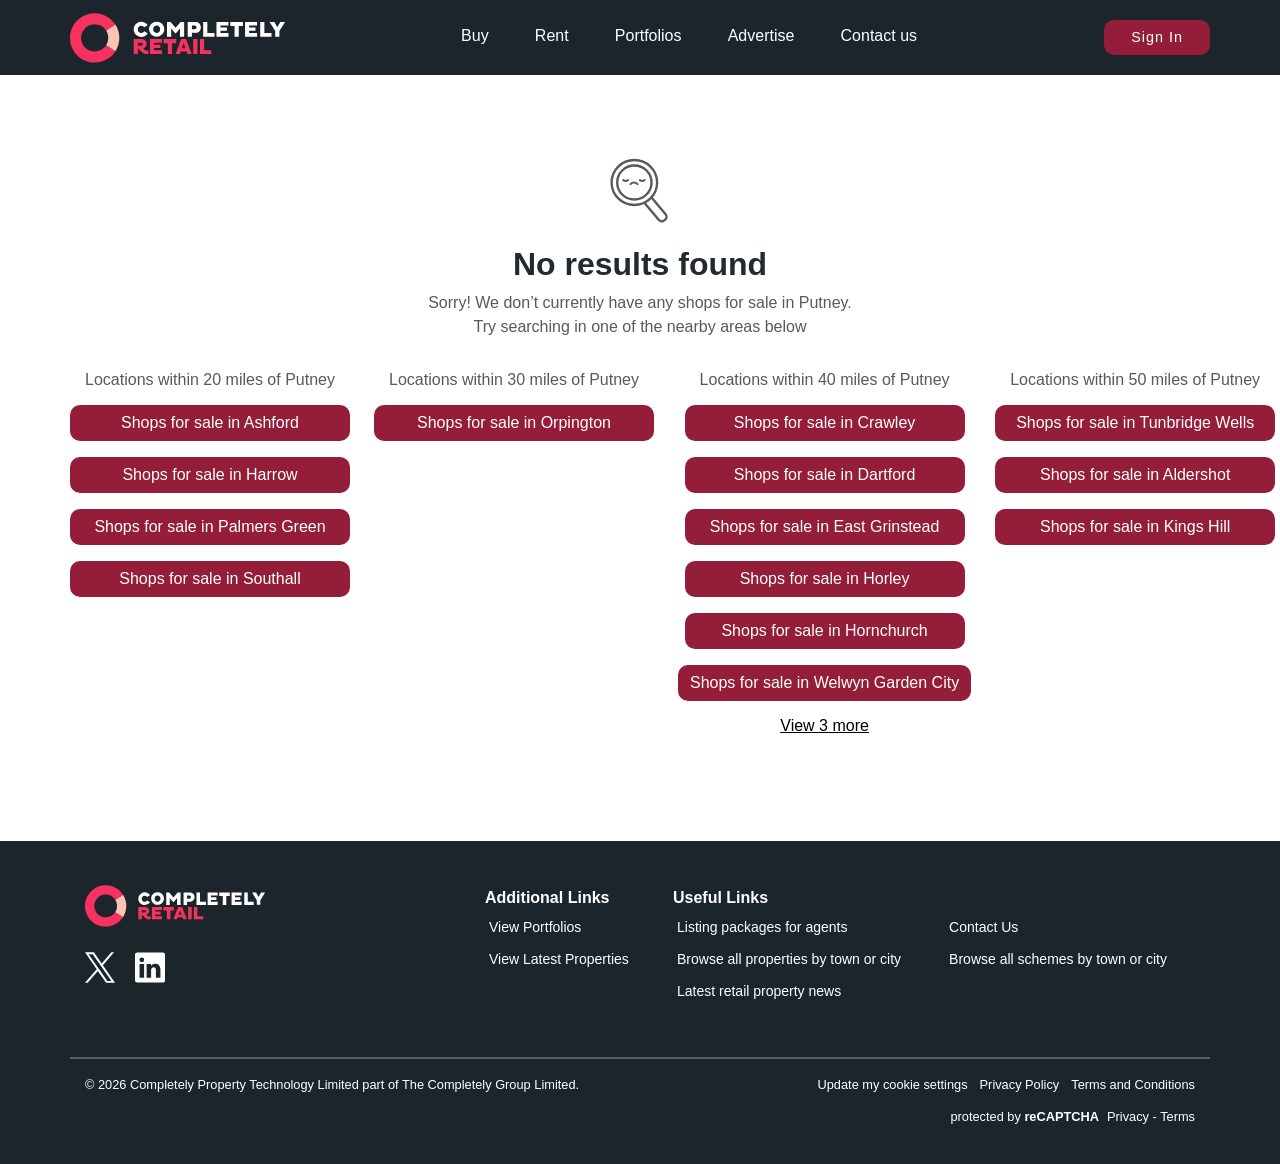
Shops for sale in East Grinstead (824, 526)
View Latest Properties (559, 959)
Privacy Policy (1020, 1084)
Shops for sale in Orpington (514, 422)
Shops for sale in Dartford (824, 474)
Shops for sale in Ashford (210, 422)
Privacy (1128, 1116)
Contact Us (983, 927)
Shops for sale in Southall (209, 578)
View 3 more (824, 725)
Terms (1177, 1116)
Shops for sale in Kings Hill (1135, 526)
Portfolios (648, 35)
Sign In (1157, 37)
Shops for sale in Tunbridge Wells (1135, 422)
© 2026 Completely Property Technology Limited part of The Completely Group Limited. (332, 1084)
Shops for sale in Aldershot (1135, 474)
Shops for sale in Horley (825, 578)
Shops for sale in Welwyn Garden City (824, 682)
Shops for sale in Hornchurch (824, 630)
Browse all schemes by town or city (1058, 959)
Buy (475, 35)
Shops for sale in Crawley (824, 422)
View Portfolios (535, 927)
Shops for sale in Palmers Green (209, 526)
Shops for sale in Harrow (209, 474)
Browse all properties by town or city (789, 959)
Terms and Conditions (1133, 1084)
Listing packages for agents (762, 927)
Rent (552, 35)
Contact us (879, 35)
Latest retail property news (759, 991)
